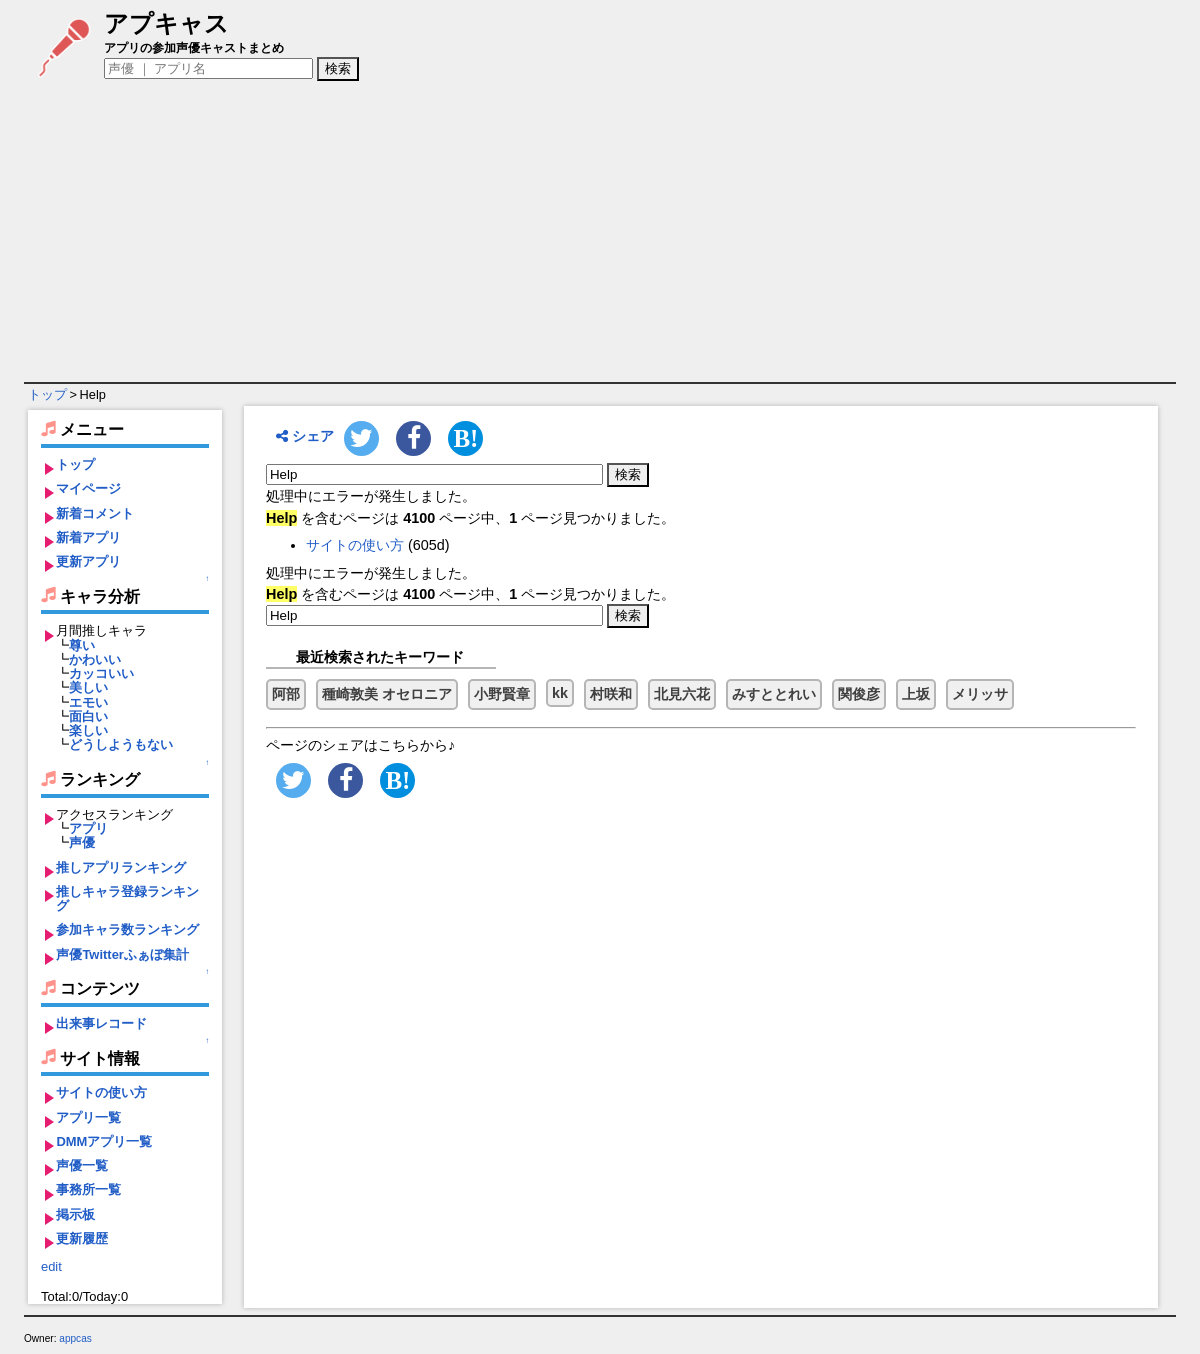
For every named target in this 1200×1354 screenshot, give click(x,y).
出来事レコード (101, 1023)
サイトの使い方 (101, 1092)
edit (51, 1266)
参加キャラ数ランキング (127, 929)
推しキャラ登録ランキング (127, 898)
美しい (88, 687)
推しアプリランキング (121, 867)
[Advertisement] (600, 232)
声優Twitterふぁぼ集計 (122, 954)
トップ (47, 394)
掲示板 (75, 1214)
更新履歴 (82, 1238)
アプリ (88, 828)
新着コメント (95, 513)
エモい (88, 702)
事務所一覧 (88, 1189)
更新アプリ (88, 561)
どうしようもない (121, 744)
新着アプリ (88, 537)
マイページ (88, 488)
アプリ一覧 (88, 1117)
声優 (82, 842)
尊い (82, 645)
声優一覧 (82, 1165)
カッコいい (101, 673)
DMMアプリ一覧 (104, 1141)
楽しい (88, 730)
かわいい (95, 659)
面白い (88, 716)
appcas (75, 1338)
